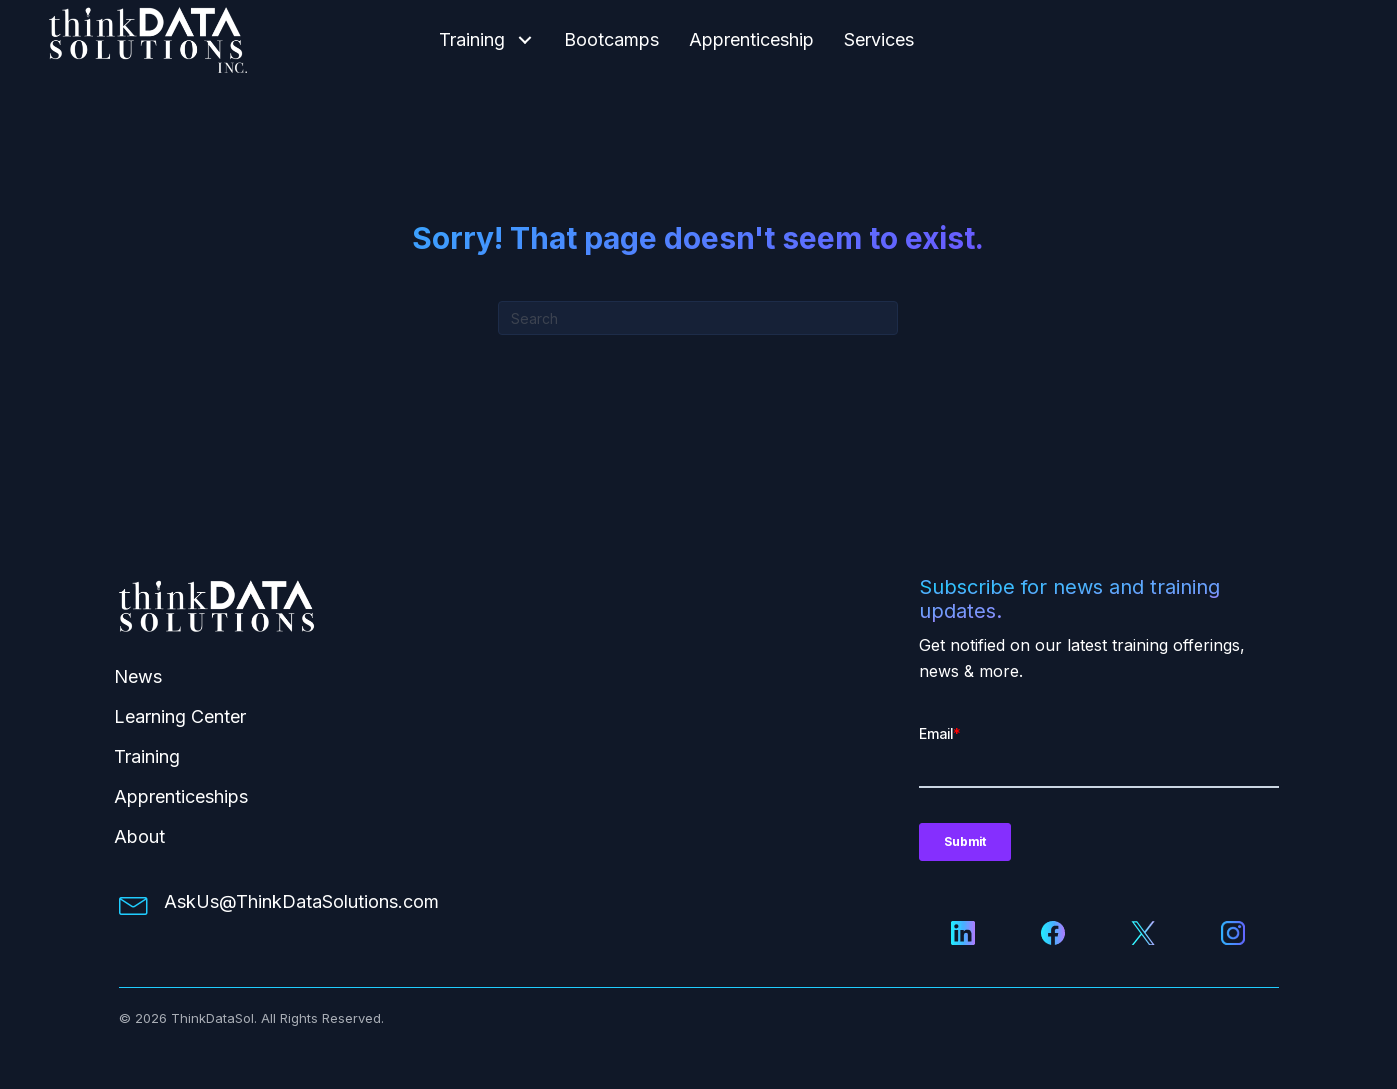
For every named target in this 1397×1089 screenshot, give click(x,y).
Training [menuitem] (147, 756)
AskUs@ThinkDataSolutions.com (301, 901)
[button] (524, 40)
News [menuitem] (138, 676)
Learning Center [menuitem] (180, 716)
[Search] (698, 318)
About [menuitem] (139, 836)
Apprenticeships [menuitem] (181, 796)
